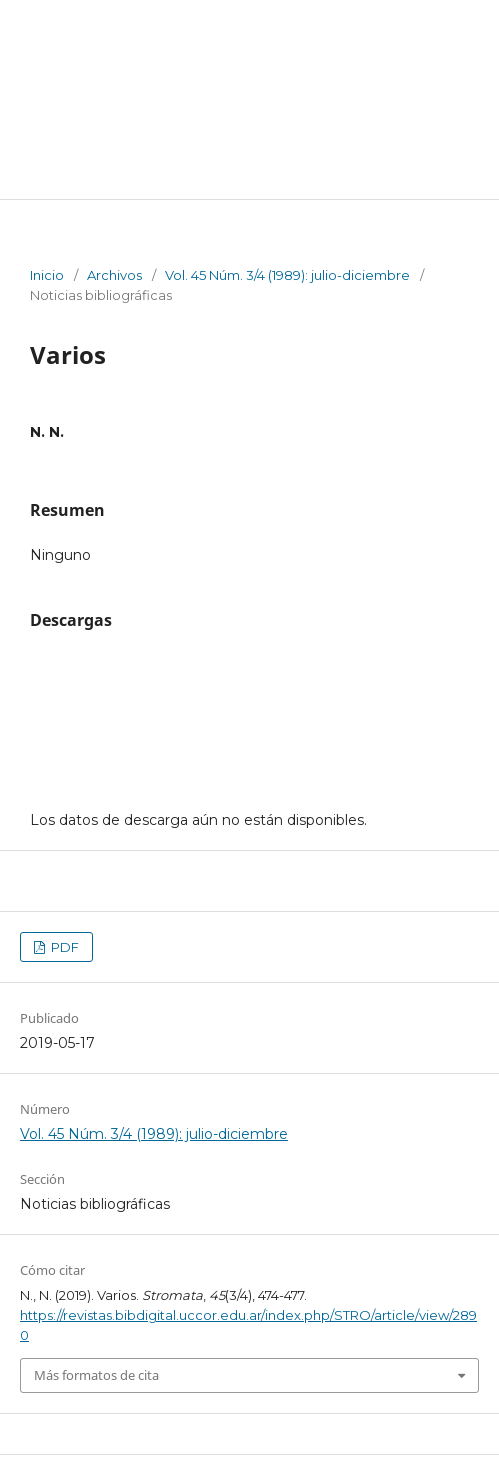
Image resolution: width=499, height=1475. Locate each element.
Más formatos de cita (96, 1375)
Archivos (114, 275)
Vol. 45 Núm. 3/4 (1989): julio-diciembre (287, 275)
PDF (63, 947)
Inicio (47, 275)
